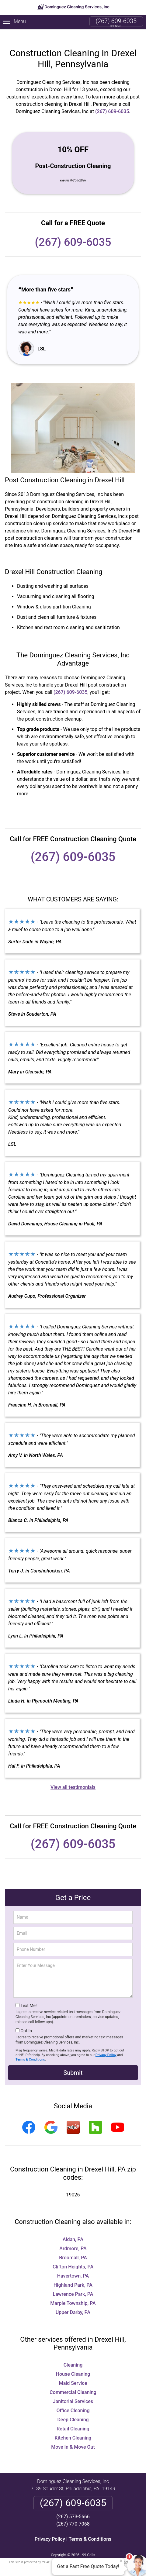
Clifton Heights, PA (73, 2257)
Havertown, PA (73, 2266)
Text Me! (28, 1995)
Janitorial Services (73, 2392)
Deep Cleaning (73, 2410)
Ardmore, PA (72, 2239)
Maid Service (73, 2373)
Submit (72, 2063)
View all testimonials (73, 1777)
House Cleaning (73, 2364)
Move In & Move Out (73, 2437)
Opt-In (26, 2021)
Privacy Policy (106, 2045)
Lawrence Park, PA (73, 2284)
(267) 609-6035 (116, 21)
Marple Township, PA (73, 2293)
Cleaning (73, 2355)
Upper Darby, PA (73, 2303)
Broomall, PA (73, 2248)
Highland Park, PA (73, 2275)
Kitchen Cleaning (73, 2428)
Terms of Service (117, 2552)
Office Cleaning (73, 2401)
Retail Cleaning (73, 2419)
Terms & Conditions (30, 2050)
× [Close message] (121, 2561)
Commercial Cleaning (73, 2382)
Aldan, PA (73, 2230)
